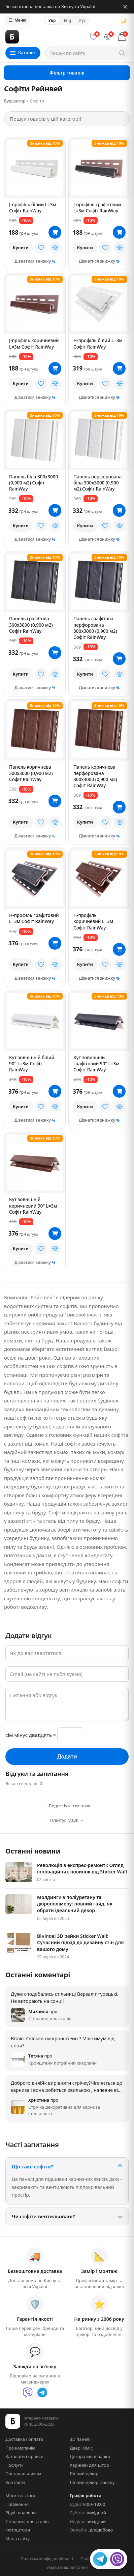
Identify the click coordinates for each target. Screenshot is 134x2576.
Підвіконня (17, 2504)
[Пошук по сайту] (86, 53)
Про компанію (20, 2448)
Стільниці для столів (26, 2521)
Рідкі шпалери (20, 2513)
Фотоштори (17, 2530)
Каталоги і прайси (24, 2456)
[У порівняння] (55, 247)
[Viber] (28, 2393)
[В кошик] (54, 232)
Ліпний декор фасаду (92, 2482)
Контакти (15, 2482)
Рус (82, 20)
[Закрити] (125, 6)
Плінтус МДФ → (67, 1820)
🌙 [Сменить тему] (123, 20)
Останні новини (32, 1851)
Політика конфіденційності (47, 2559)
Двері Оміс (81, 2448)
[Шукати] (121, 53)
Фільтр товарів (67, 72)
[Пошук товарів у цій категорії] (67, 118)
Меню (17, 20)
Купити (21, 247)
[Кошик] (122, 36)
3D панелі (80, 2439)
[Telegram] (42, 2393)
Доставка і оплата (24, 2439)
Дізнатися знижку (32, 261)
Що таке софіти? (32, 2166)
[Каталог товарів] (22, 53)
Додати (67, 1756)
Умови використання (67, 2567)
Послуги (14, 2465)
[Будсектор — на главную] (44, 36)
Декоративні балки (90, 2456)
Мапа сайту (17, 2539)
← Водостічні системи (67, 1806)
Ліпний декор (84, 2473)
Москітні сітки (20, 2495)
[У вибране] (41, 247)
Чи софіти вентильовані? (43, 2216)
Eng (67, 20)
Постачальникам (23, 2473)
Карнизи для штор (89, 2465)
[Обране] (93, 36)
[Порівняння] (107, 36)
